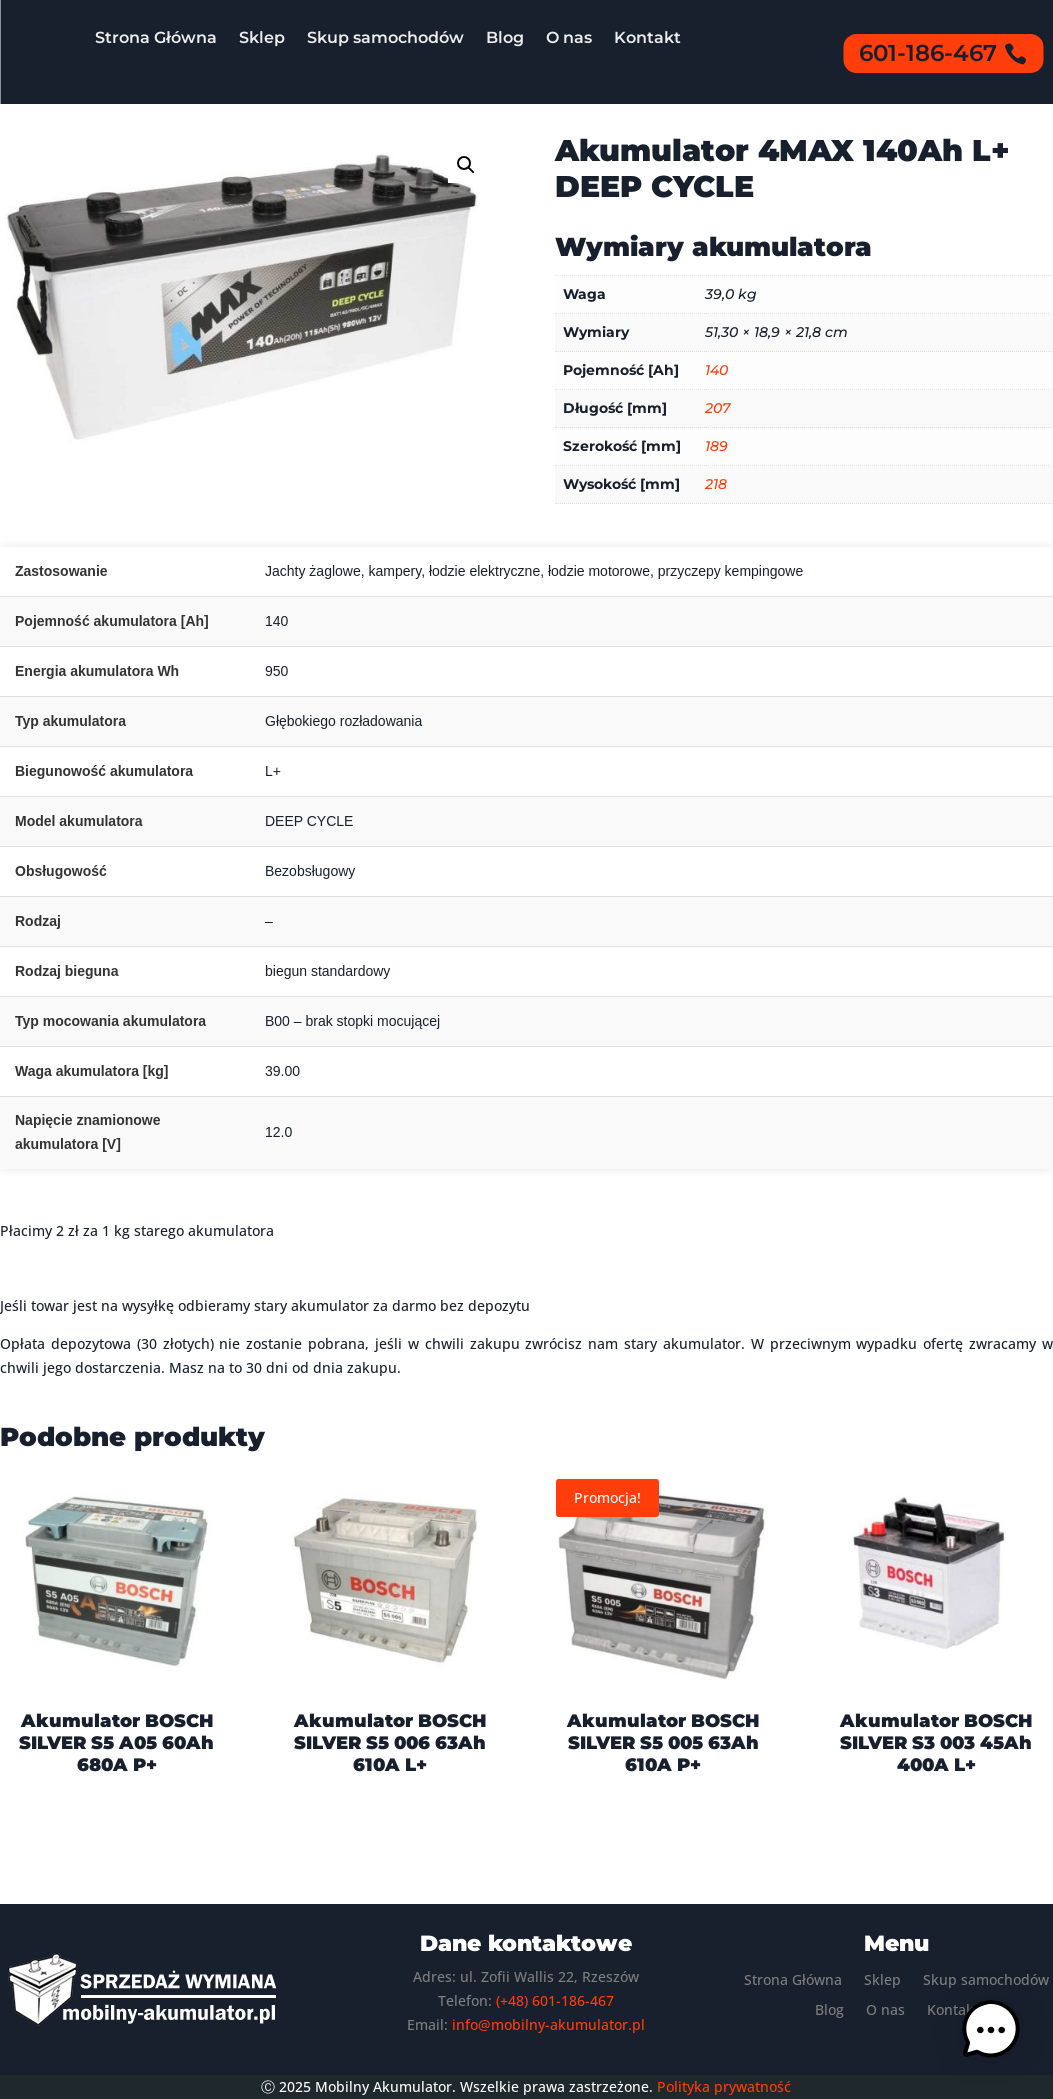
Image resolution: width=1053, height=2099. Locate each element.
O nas (569, 37)
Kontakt (647, 37)
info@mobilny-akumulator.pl (548, 2024)
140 (716, 370)
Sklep (262, 37)
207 (717, 408)
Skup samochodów (385, 37)
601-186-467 (928, 53)
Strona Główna (156, 37)
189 (716, 446)
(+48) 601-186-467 (555, 2000)
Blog (505, 37)
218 (716, 484)
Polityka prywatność (724, 2086)
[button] (466, 165)
